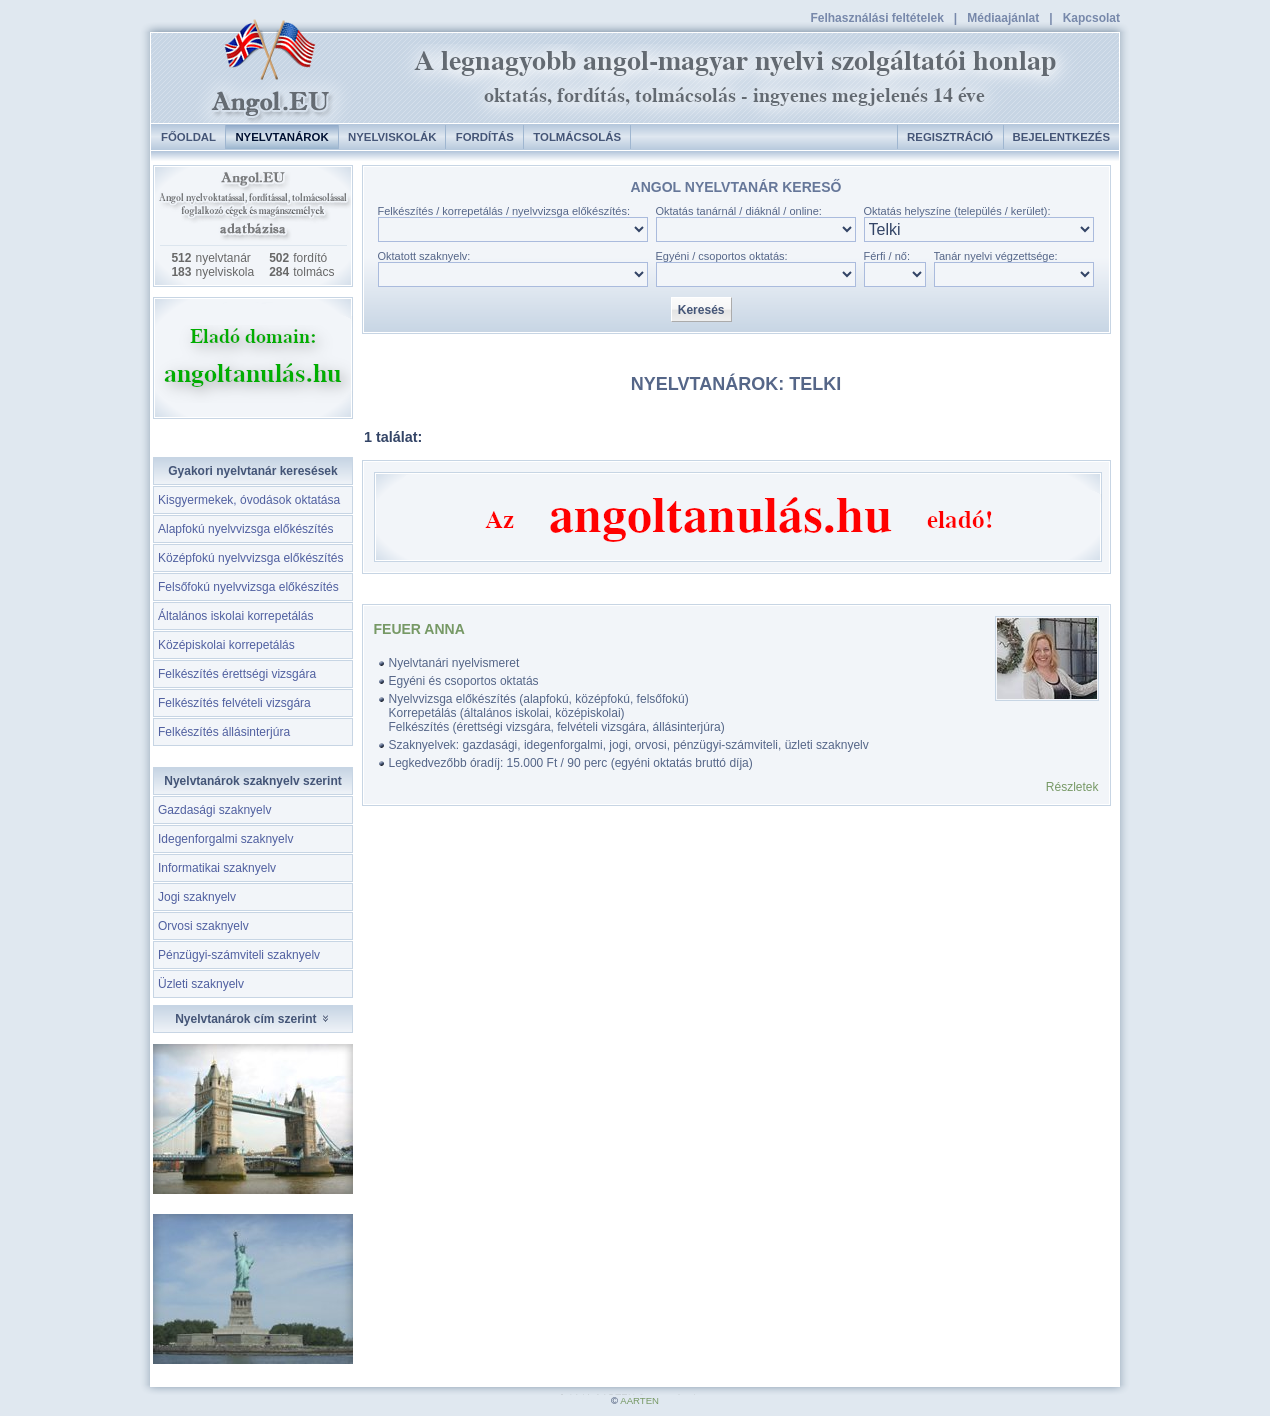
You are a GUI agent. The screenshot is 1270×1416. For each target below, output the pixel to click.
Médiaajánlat (1003, 18)
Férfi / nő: (887, 256)
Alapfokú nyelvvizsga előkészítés (245, 529)
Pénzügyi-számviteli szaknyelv (239, 955)
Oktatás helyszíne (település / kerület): (957, 211)
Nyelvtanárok (281, 137)
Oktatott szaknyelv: (424, 256)
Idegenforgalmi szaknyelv (225, 839)
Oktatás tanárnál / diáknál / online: (739, 211)
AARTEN (639, 1400)
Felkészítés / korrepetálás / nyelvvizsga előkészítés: (504, 211)
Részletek (1072, 787)
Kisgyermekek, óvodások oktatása (249, 500)
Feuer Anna (419, 629)
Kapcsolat (1091, 18)
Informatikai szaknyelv (217, 868)
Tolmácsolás (577, 137)
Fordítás (485, 137)
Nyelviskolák (392, 137)
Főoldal (188, 137)
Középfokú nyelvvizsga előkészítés (250, 558)
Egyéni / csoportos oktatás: (722, 256)
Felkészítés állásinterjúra (224, 732)
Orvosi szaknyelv (203, 926)
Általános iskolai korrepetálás (235, 616)
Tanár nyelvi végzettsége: (996, 256)
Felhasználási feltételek (876, 18)
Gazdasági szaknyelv (214, 810)
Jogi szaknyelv (197, 897)
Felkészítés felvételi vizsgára (234, 703)
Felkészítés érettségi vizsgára (237, 674)
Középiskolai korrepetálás (226, 645)
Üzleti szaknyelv (201, 984)
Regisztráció (950, 137)
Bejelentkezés (1061, 137)
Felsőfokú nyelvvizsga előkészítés (248, 587)
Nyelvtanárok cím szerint (253, 1019)
